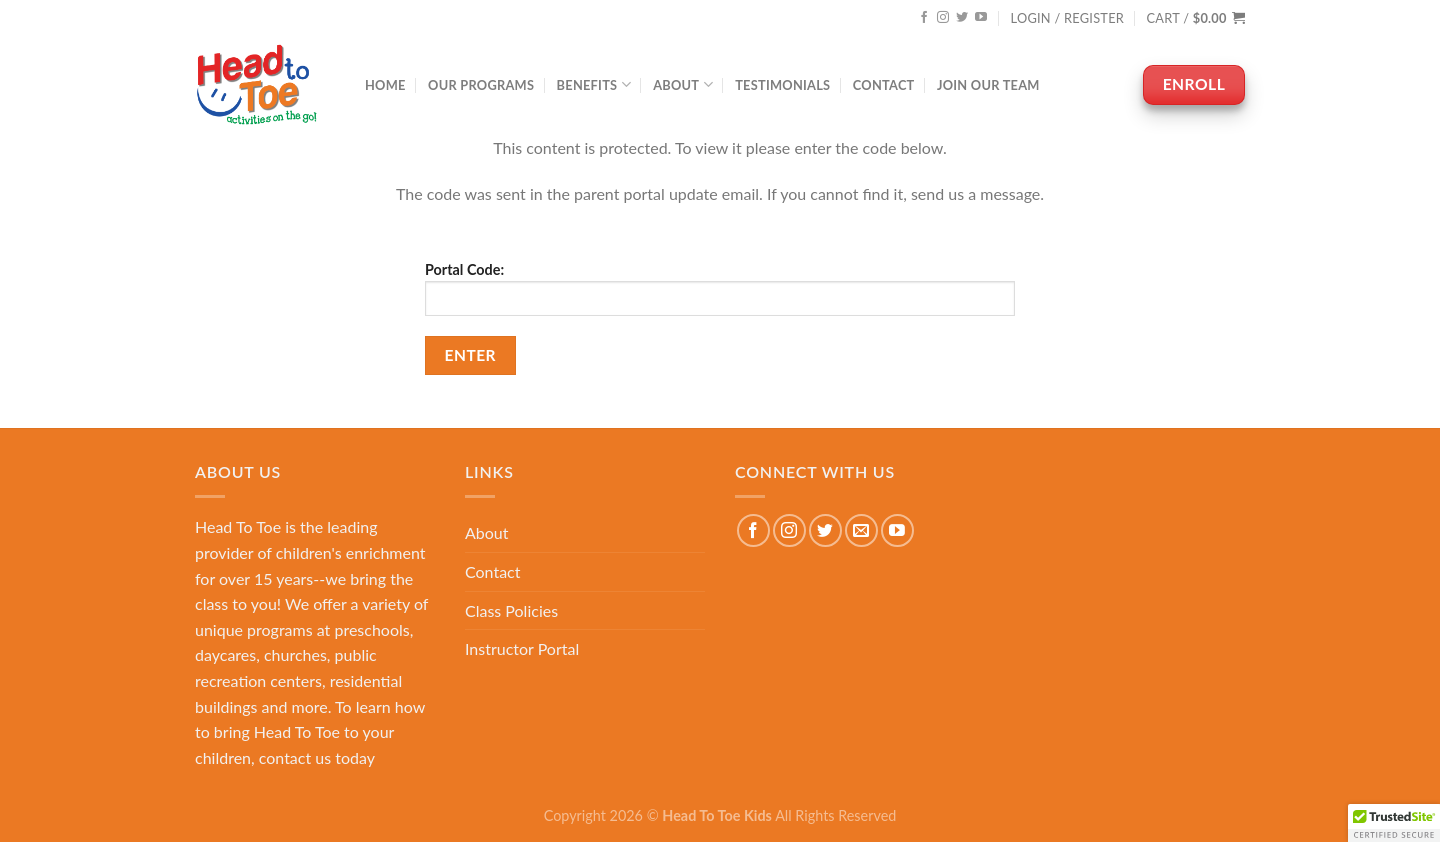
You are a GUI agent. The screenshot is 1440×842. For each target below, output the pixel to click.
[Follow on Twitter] (962, 18)
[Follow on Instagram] (943, 18)
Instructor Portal (522, 648)
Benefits (594, 84)
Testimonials (782, 85)
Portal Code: (720, 288)
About (683, 84)
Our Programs (481, 85)
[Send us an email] (861, 530)
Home (385, 85)
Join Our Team (988, 85)
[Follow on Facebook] (924, 18)
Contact (884, 85)
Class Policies (511, 610)
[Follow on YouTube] (981, 18)
